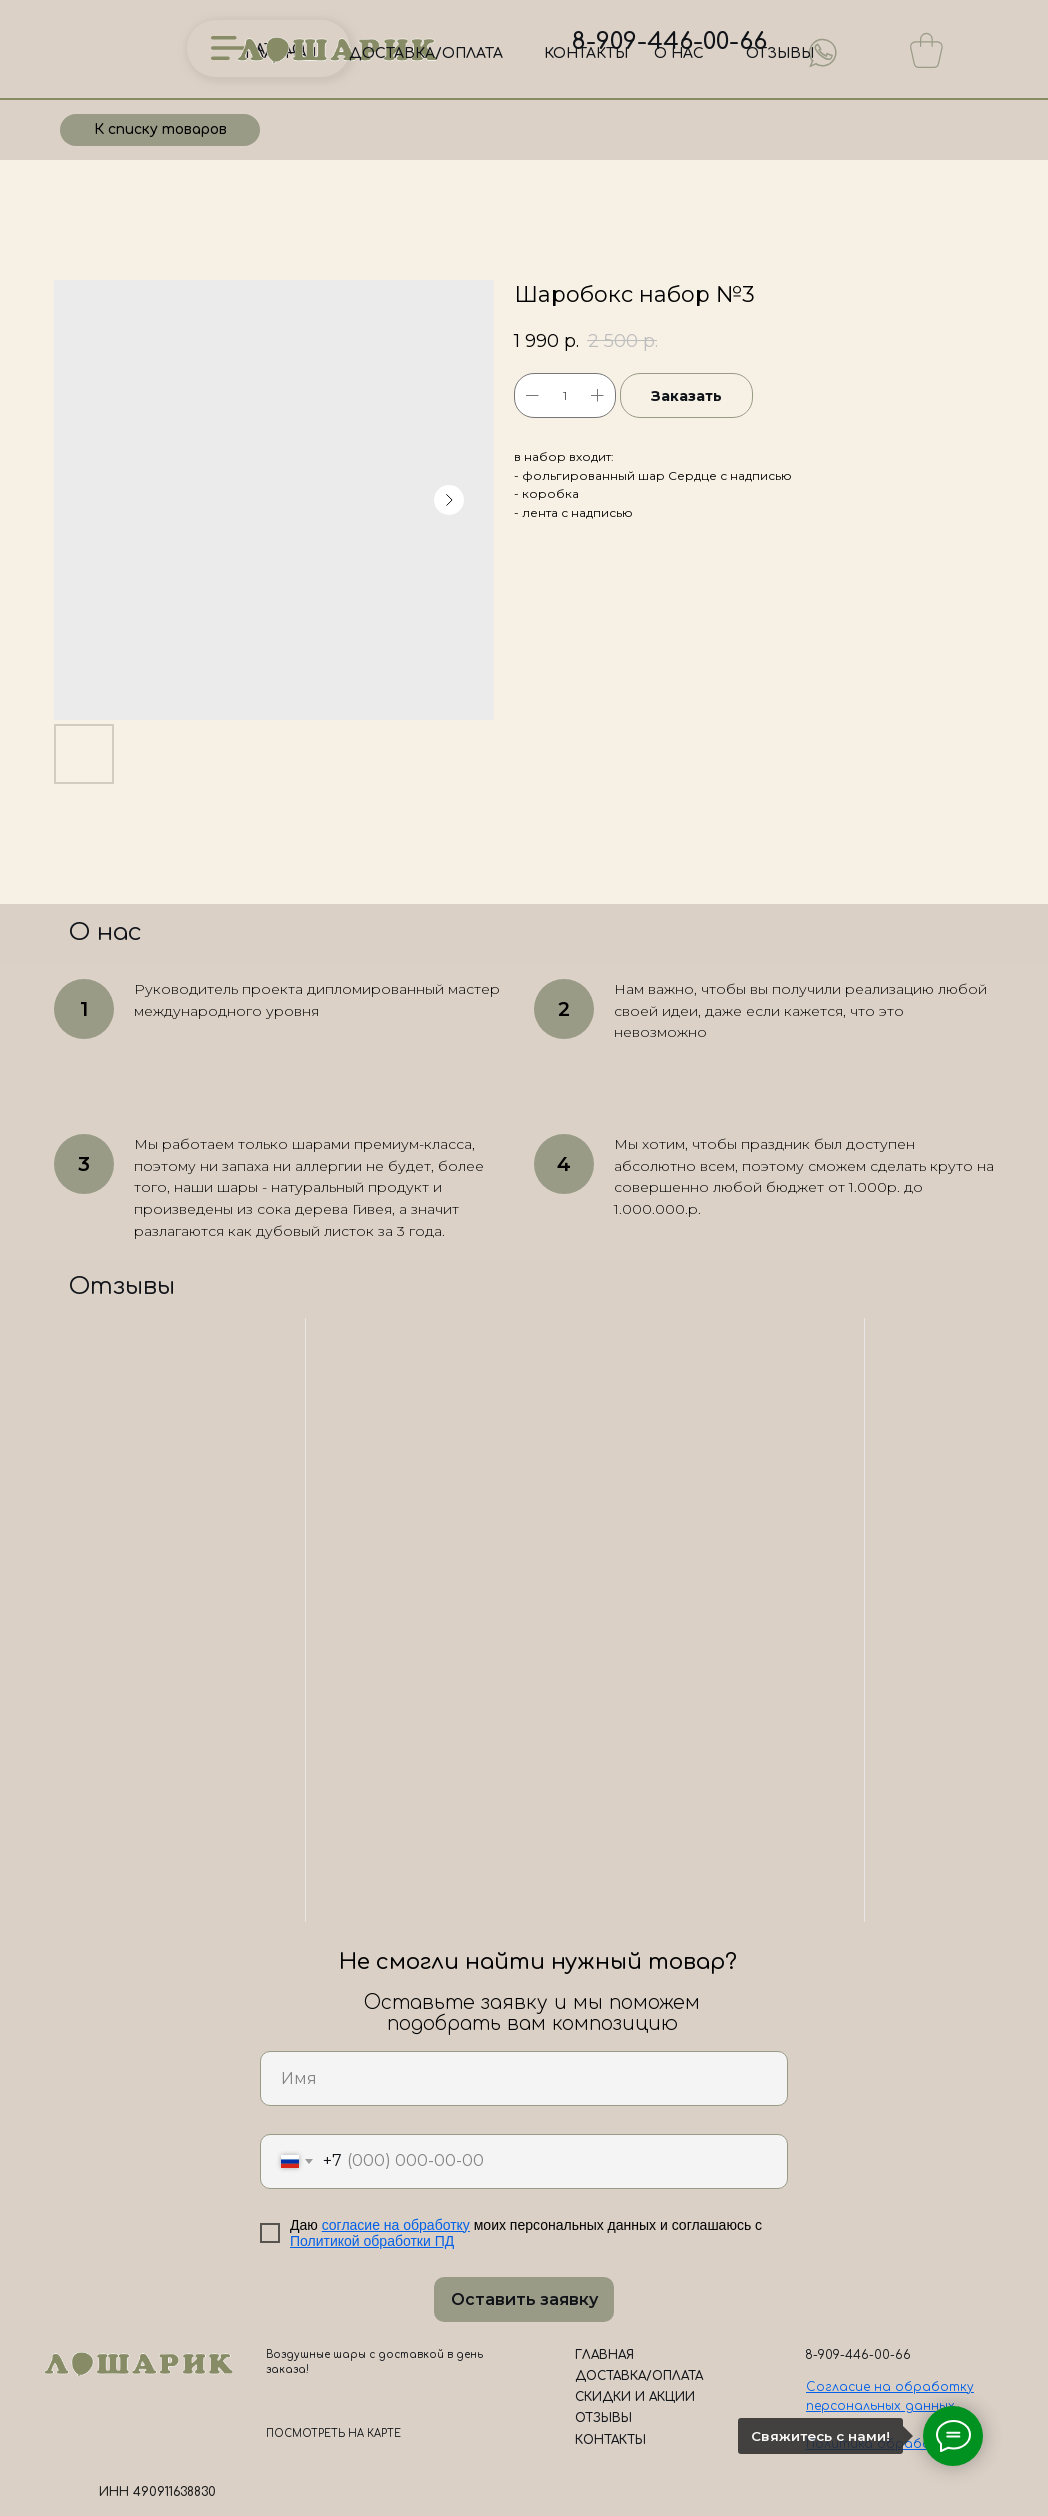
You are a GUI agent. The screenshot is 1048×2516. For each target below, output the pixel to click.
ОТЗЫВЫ (780, 53)
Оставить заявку (524, 2299)
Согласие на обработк (886, 2387)
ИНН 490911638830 (157, 2492)
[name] (524, 2078)
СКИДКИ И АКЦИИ (635, 2397)
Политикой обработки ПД (372, 2241)
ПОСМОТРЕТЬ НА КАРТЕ (333, 2433)
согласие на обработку (396, 2225)
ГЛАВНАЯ (604, 2355)
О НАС (679, 53)
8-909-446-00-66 (669, 41)
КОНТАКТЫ (586, 53)
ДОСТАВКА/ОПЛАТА (426, 53)
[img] (823, 53)
